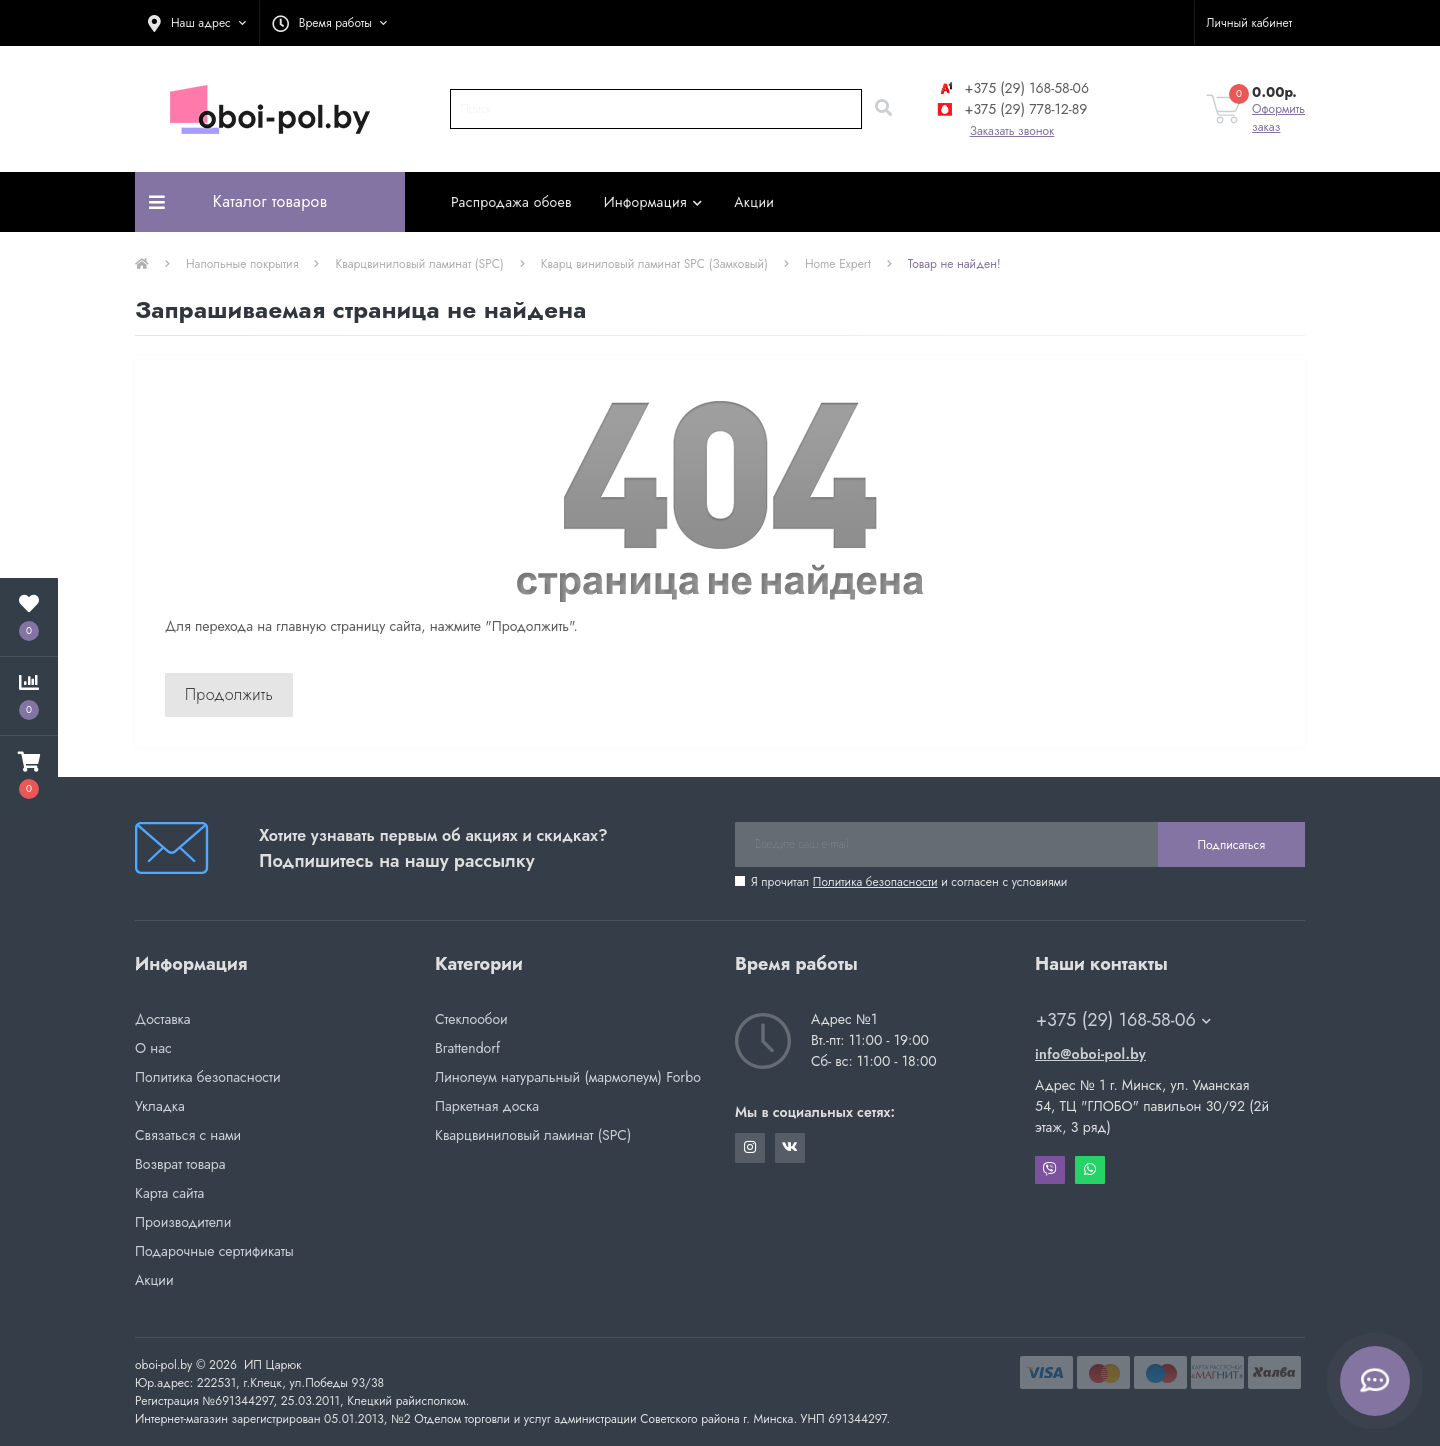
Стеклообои (471, 1019)
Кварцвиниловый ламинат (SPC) (419, 264)
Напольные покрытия (242, 264)
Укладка (160, 1106)
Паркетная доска (487, 1106)
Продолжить (229, 694)
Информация (653, 202)
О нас (153, 1048)
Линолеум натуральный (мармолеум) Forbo (568, 1077)
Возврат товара (180, 1164)
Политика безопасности (875, 882)
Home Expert (838, 264)
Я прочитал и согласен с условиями (909, 882)
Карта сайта (169, 1193)
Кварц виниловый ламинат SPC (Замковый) (654, 264)
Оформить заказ (1278, 118)
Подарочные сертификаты (214, 1251)
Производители (183, 1222)
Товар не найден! (954, 264)
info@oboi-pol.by (1090, 1054)
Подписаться (1231, 845)
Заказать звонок (1012, 131)
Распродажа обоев (511, 202)
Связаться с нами (188, 1135)
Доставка (162, 1019)
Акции (754, 202)
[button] (197, 23)
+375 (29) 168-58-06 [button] (1123, 1020)
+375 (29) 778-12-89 (1011, 109)
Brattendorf (467, 1048)
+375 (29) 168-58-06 (1012, 88)
